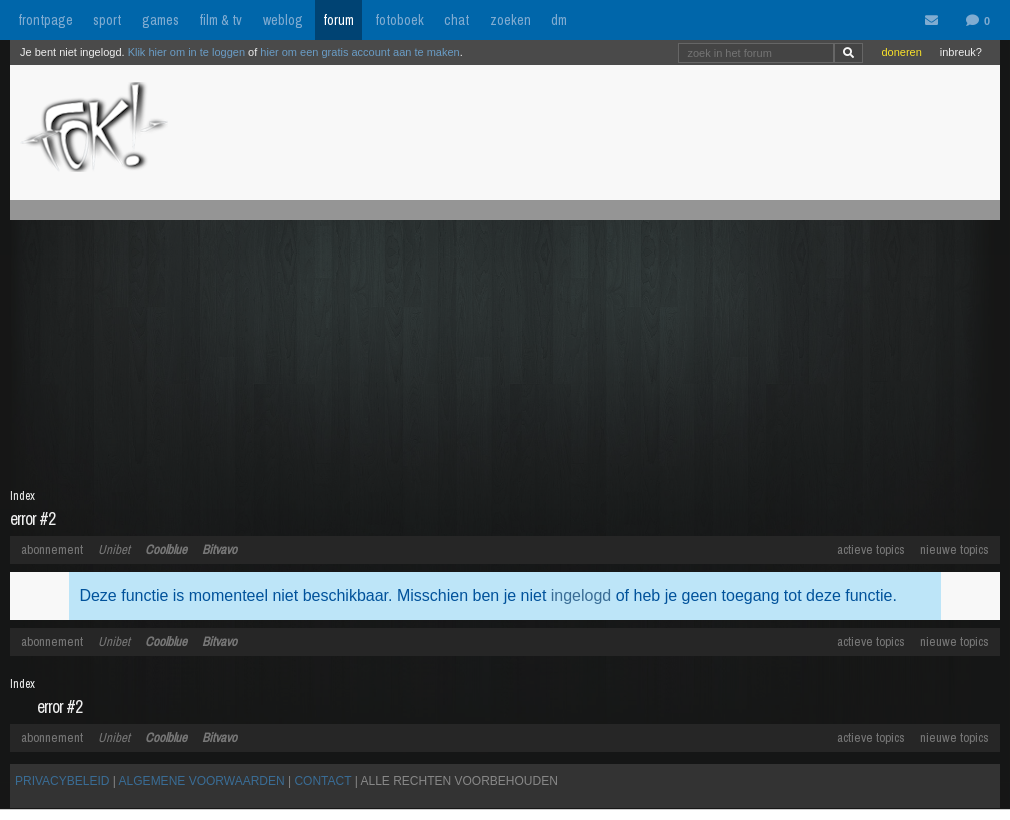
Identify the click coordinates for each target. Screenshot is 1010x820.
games (160, 20)
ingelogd (581, 595)
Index (22, 496)
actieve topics (871, 549)
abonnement (52, 549)
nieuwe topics (954, 549)
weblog (283, 20)
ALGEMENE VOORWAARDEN (202, 781)
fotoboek (399, 20)
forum (338, 20)
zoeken (510, 20)
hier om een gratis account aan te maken (359, 52)
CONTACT (322, 781)
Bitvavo (219, 549)
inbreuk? (961, 52)
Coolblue (166, 549)
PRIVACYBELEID (62, 781)
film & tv (220, 20)
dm (559, 20)
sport (107, 20)
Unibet (114, 549)
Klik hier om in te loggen (186, 52)
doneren (901, 52)
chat (456, 20)
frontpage (45, 20)
